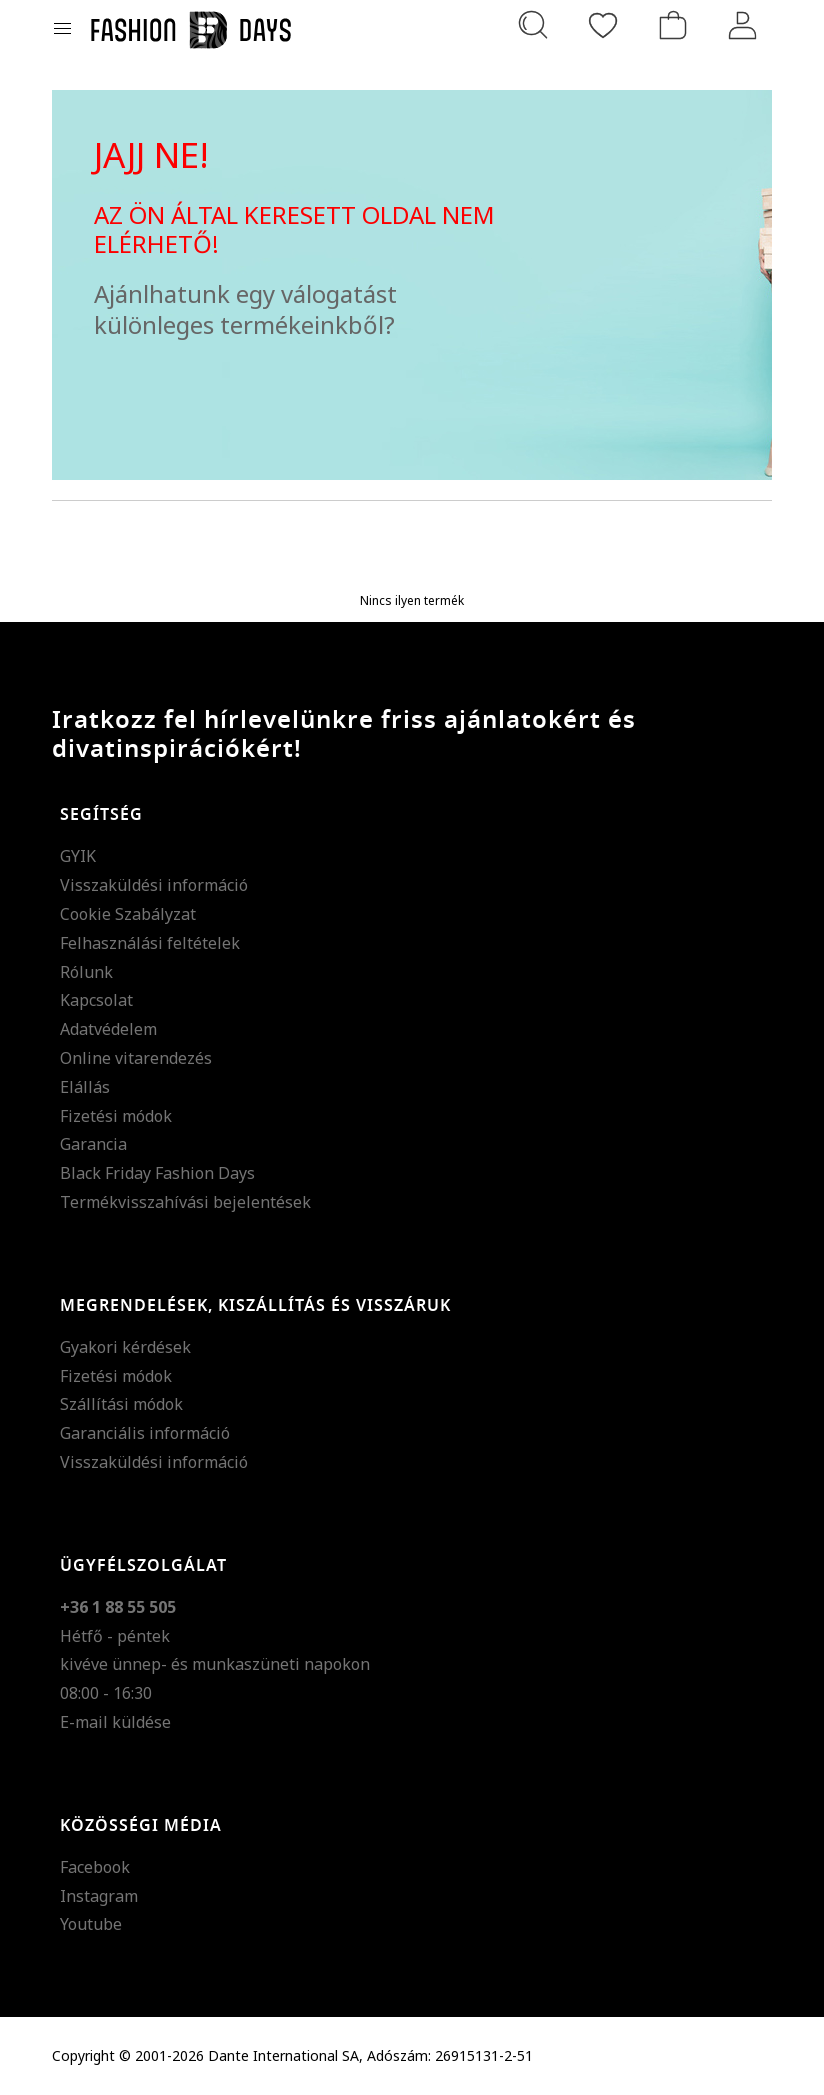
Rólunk (86, 972)
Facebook (95, 1867)
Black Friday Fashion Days (157, 1173)
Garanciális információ (145, 1433)
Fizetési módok (116, 1116)
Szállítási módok (121, 1404)
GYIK (78, 856)
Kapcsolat (96, 1000)
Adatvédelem (108, 1029)
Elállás (85, 1087)
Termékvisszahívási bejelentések (185, 1202)
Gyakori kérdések (125, 1347)
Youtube (91, 1924)
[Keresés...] (533, 25)
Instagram (99, 1896)
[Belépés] (743, 25)
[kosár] (673, 25)
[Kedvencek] (603, 25)
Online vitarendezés (136, 1058)
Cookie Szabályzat (128, 914)
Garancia (93, 1144)
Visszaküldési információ (154, 885)
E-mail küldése (115, 1722)
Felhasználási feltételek (150, 943)
